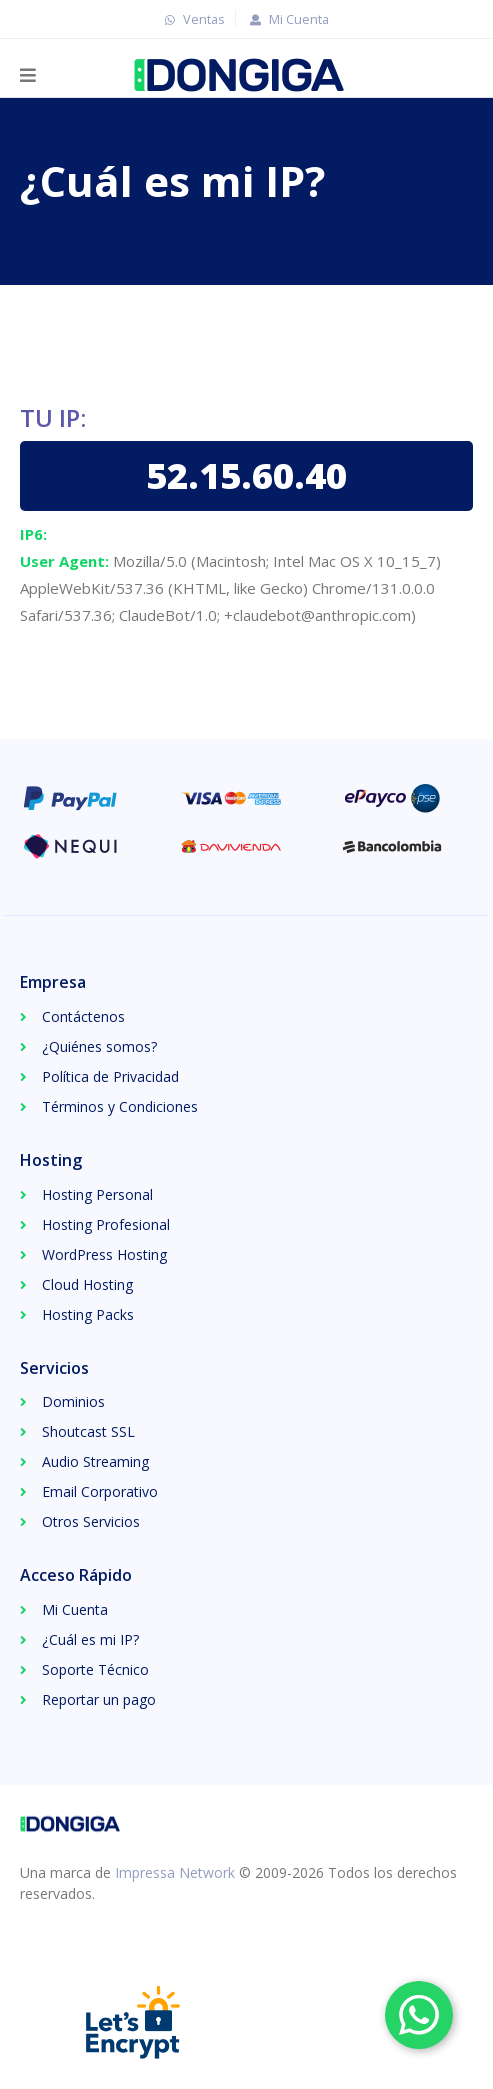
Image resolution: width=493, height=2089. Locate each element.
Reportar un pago (99, 1699)
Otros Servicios (91, 1521)
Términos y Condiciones (120, 1106)
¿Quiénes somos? (99, 1046)
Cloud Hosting (87, 1284)
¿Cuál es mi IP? (90, 1639)
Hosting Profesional (106, 1224)
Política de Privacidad (110, 1076)
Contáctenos (83, 1016)
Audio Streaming (95, 1461)
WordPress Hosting (104, 1254)
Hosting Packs (88, 1314)
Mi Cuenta (287, 19)
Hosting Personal (97, 1194)
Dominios (73, 1401)
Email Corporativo (100, 1491)
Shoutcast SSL (88, 1431)
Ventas (192, 19)
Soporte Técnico (95, 1669)
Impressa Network (175, 1872)
